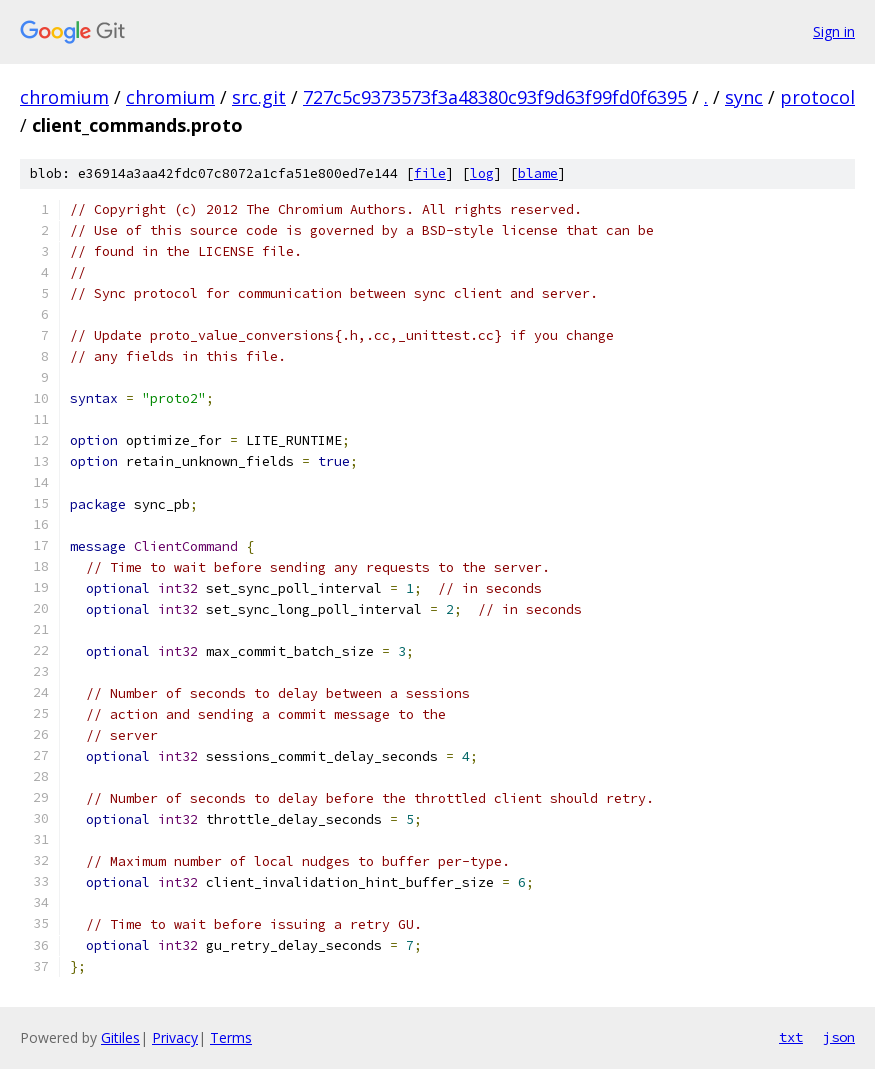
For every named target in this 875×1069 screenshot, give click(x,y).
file (430, 173)
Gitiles (120, 1037)
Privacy (175, 1037)
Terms (231, 1037)
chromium (64, 97)
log (482, 173)
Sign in (834, 31)
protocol (817, 97)
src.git (259, 97)
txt (791, 1037)
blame (538, 173)
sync (744, 97)
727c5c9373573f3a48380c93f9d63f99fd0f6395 (495, 97)
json (839, 1037)
